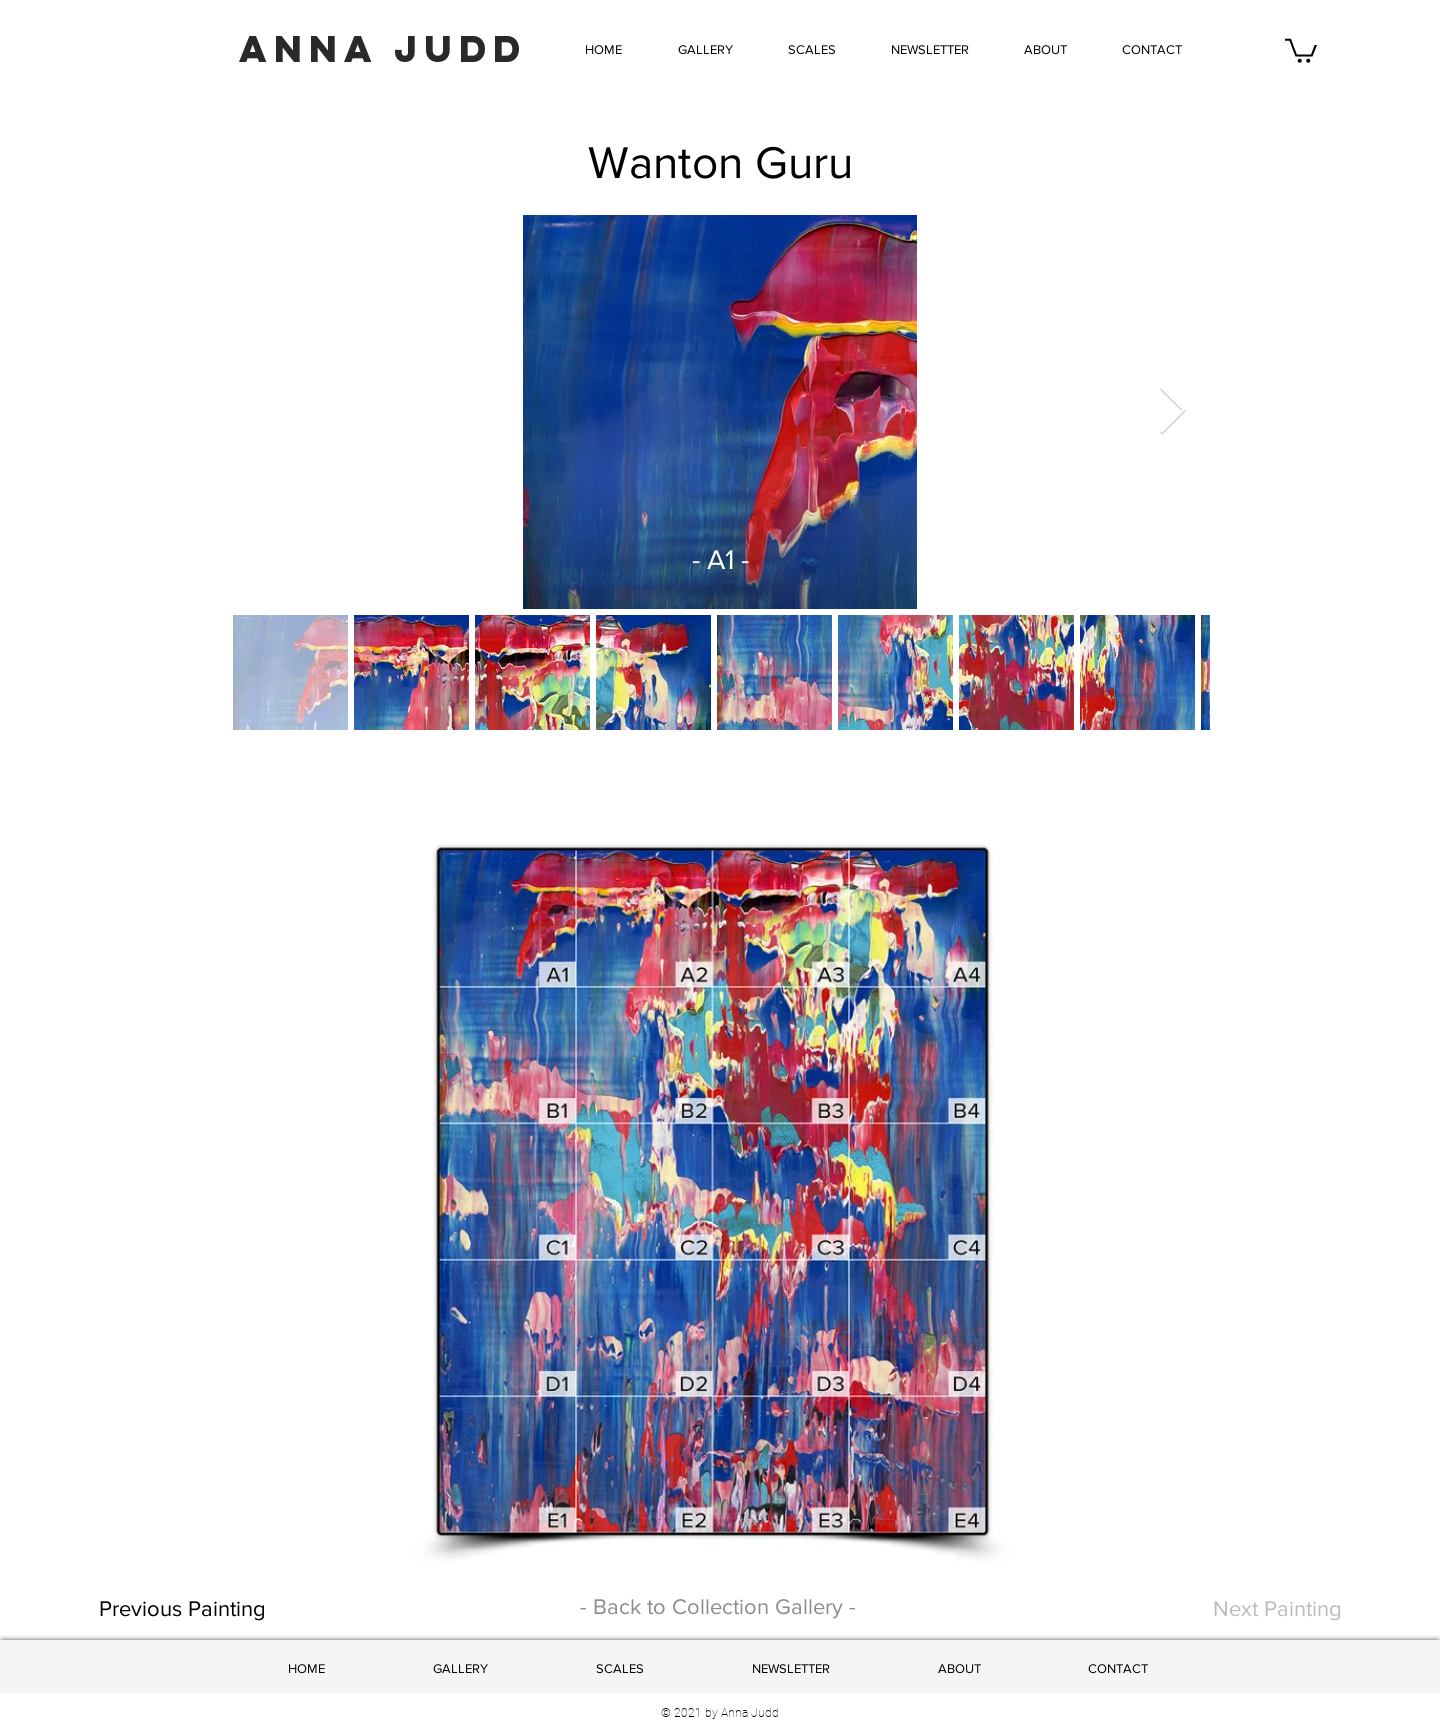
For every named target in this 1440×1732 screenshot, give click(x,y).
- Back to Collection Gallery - (718, 1606)
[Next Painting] (1252, 1609)
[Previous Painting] (252, 1609)
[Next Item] (1172, 411)
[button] (811, 50)
